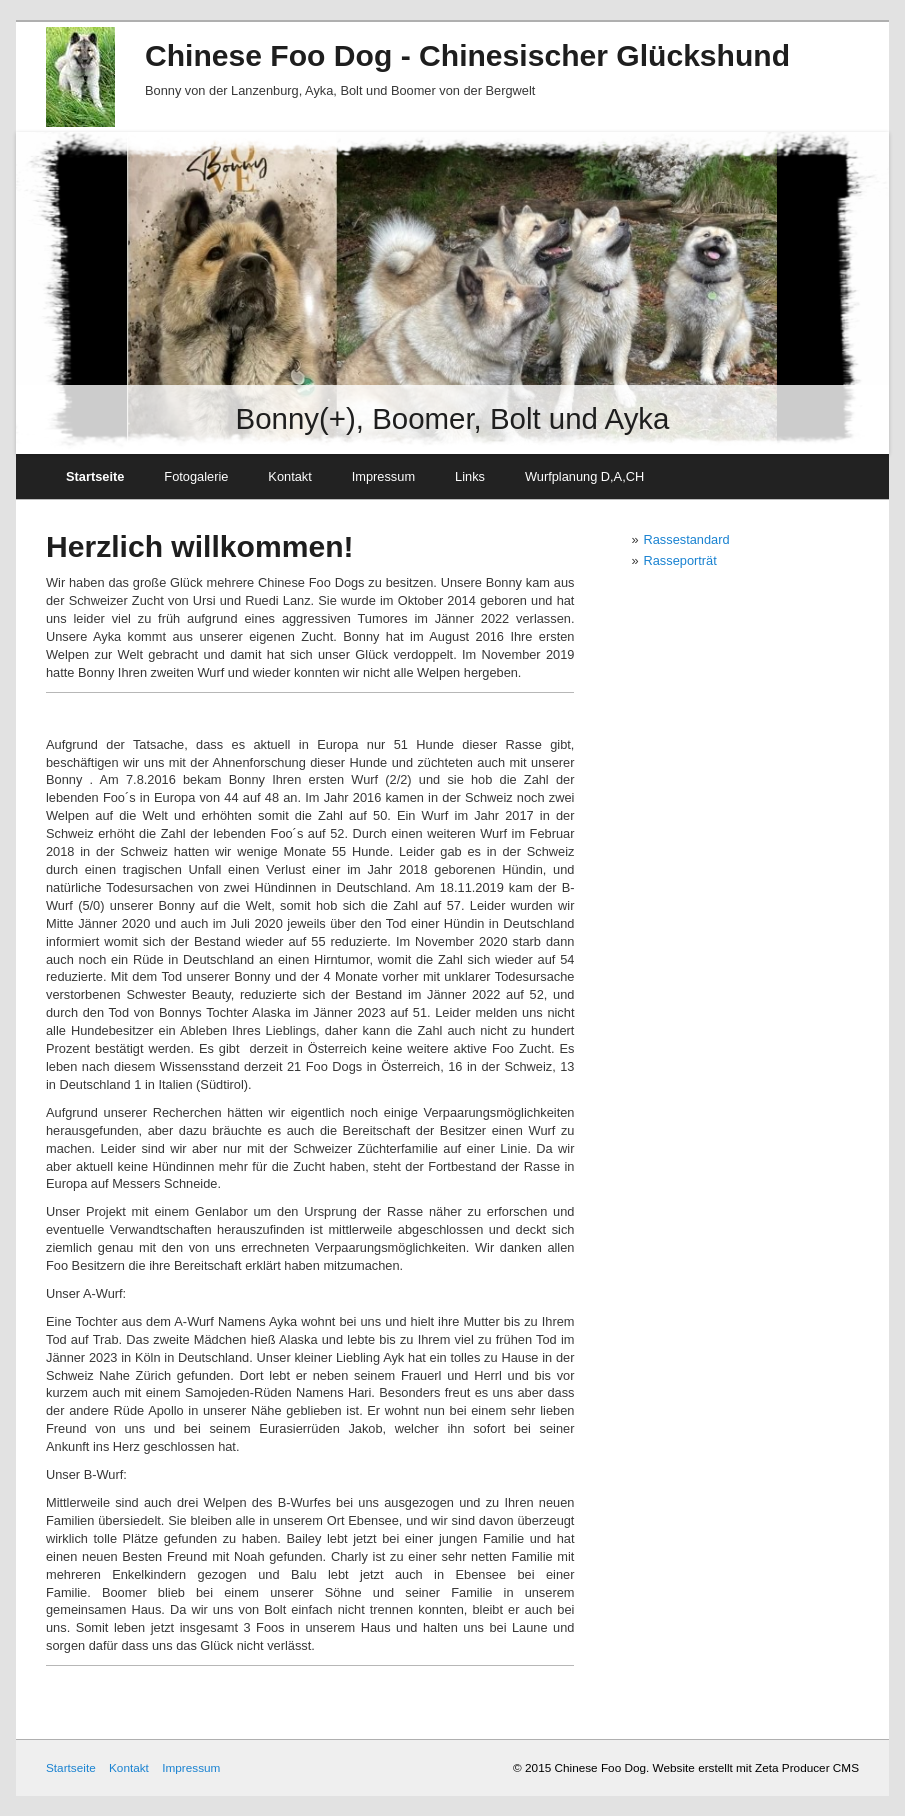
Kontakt (289, 476)
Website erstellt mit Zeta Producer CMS (756, 1767)
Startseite (95, 476)
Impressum (383, 476)
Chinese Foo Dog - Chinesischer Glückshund (467, 55)
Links (470, 476)
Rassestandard (687, 539)
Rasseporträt (680, 560)
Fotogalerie (196, 476)
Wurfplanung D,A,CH (584, 476)
